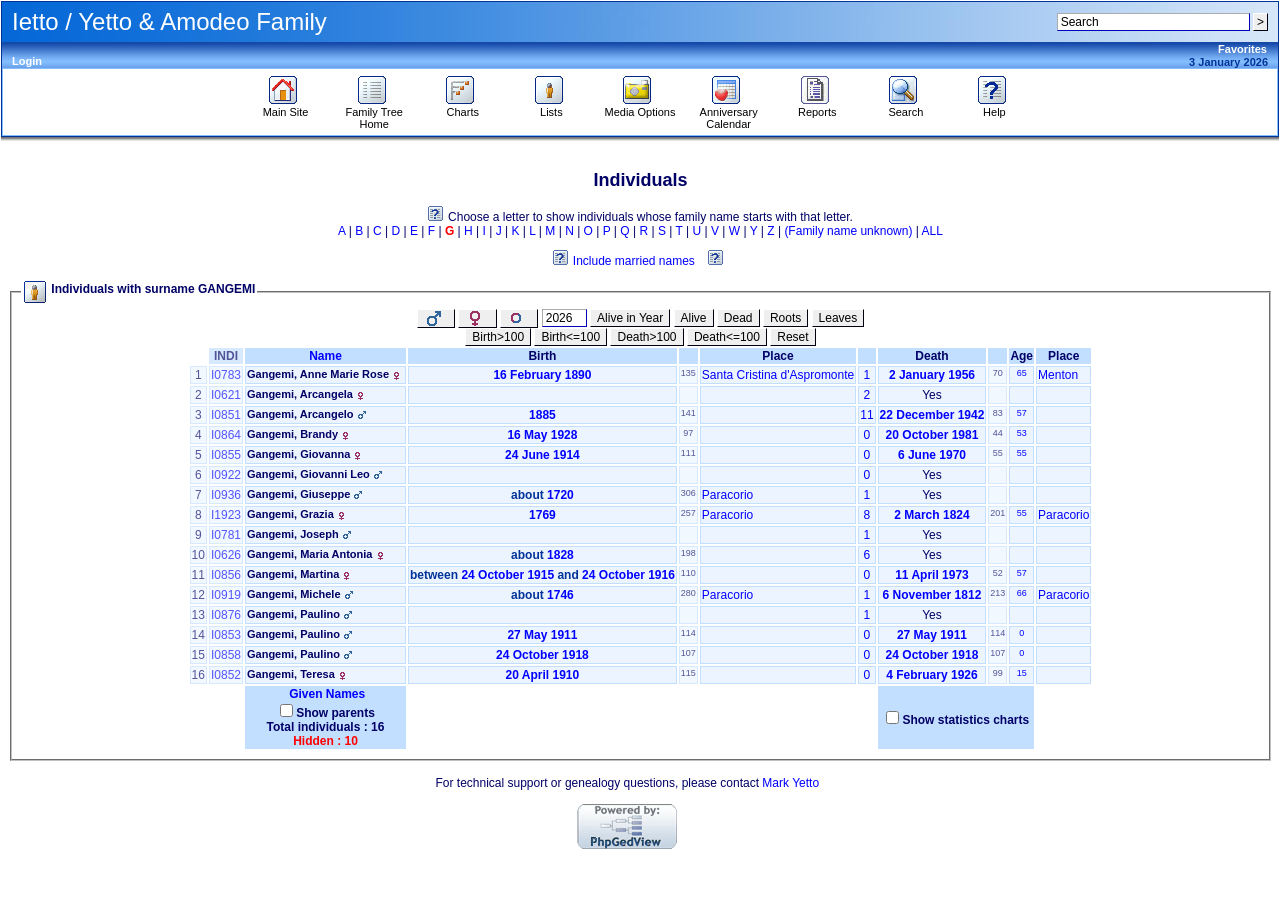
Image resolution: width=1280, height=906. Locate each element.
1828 (560, 555)
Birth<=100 (570, 337)
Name (325, 356)
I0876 (226, 615)
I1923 (226, 515)
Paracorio (727, 495)
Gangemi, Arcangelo (300, 414)
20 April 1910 (543, 675)
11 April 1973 (932, 575)
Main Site (286, 107)
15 (1022, 673)
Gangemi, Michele (294, 594)
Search (905, 107)
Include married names (634, 261)
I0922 (226, 475)
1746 (560, 595)
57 (1022, 413)
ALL (932, 231)
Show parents (335, 713)
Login (27, 61)
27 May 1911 (542, 635)
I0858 (226, 655)
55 (1022, 453)
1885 (542, 415)
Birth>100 (498, 337)
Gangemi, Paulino (293, 614)
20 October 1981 (932, 435)
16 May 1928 (542, 435)
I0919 (226, 595)
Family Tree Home (373, 113)
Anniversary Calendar (729, 113)
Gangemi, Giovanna (298, 454)
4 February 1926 (931, 675)
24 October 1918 (542, 655)
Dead (738, 318)
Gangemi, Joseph (293, 534)
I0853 (226, 635)
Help (994, 107)
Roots (785, 318)
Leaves (838, 318)
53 (1022, 433)
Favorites (1242, 49)
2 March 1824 (931, 515)
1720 (560, 495)
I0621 (226, 395)
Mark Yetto (790, 783)
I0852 (226, 675)
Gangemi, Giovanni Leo (308, 474)
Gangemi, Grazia (290, 514)
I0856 (226, 575)
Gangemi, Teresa (291, 674)
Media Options (640, 107)
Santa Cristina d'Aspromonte (778, 375)
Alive (694, 318)
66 (1022, 593)
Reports (817, 107)
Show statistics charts (965, 720)
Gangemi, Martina (293, 574)
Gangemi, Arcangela (300, 394)
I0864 (226, 435)
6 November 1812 (932, 595)
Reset (792, 337)
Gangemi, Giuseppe (298, 494)
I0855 (226, 455)
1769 (542, 515)
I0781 (226, 535)
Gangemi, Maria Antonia (310, 554)
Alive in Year (630, 318)
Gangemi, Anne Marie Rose (318, 374)
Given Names (325, 694)
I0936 (226, 495)
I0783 (226, 375)
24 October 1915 (507, 575)
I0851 (226, 415)
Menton (1058, 375)
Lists (551, 107)
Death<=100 (727, 337)
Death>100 (646, 337)
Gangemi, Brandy (292, 434)
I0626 (226, 555)
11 (866, 415)
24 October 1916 (628, 575)
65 (1022, 373)
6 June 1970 (932, 455)
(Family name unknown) (848, 231)
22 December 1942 (932, 415)
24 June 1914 (542, 455)
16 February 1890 (542, 375)
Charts (462, 107)
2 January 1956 (932, 375)
